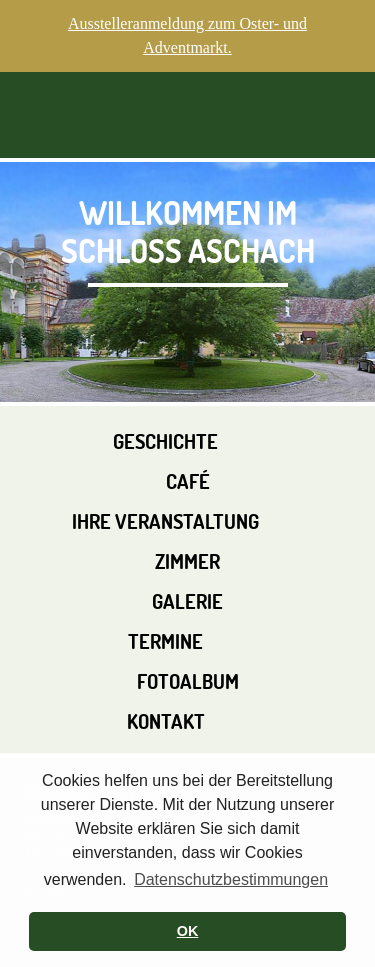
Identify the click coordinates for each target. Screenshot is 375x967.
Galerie (187, 601)
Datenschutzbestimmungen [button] (231, 879)
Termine (165, 641)
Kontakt (166, 721)
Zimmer (187, 561)
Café (188, 481)
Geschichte (165, 441)
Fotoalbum (188, 681)
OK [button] (188, 931)
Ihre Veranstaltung (165, 521)
